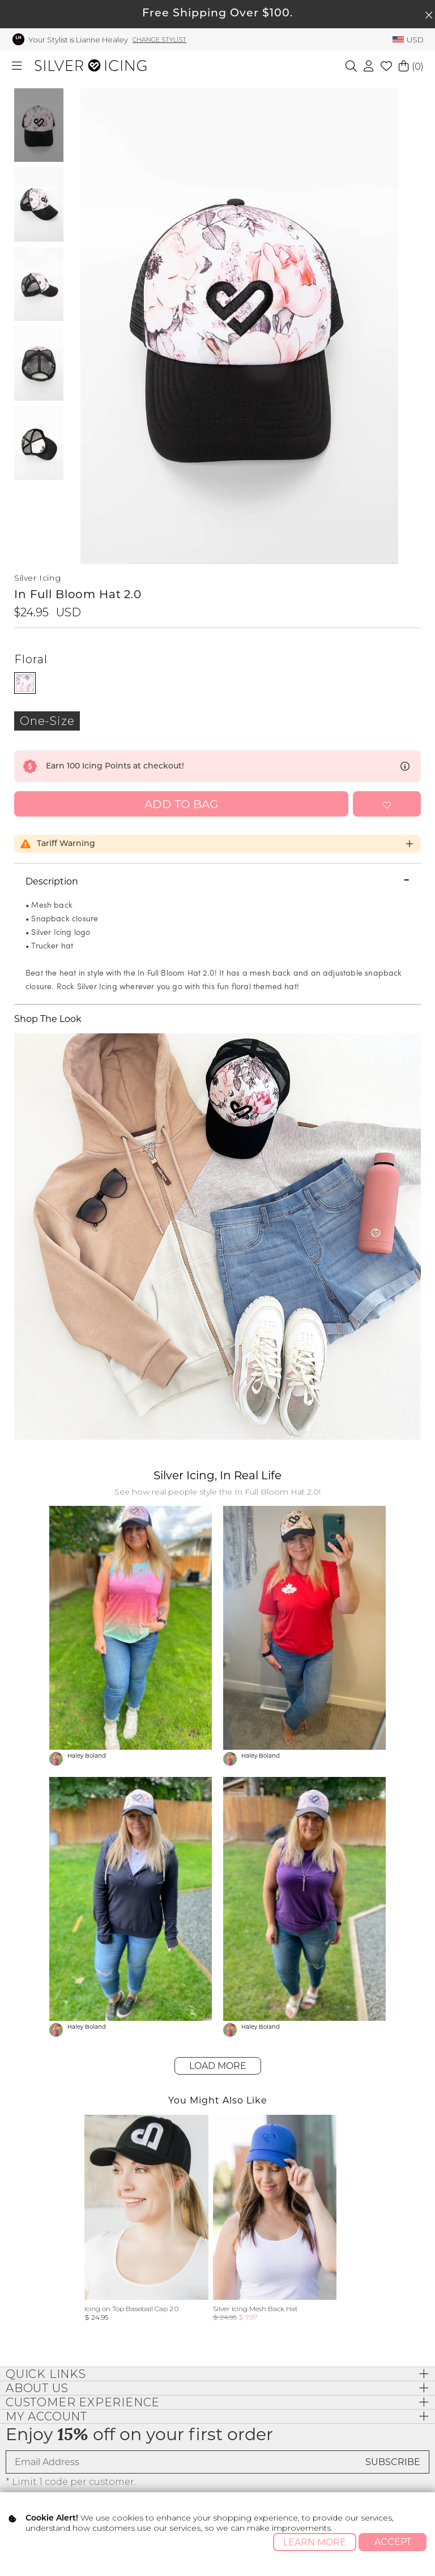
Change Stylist (159, 40)
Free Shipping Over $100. (217, 13)
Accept (392, 2541)
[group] (146, 2218)
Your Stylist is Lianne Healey (78, 39)
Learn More (314, 2542)
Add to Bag (181, 804)
